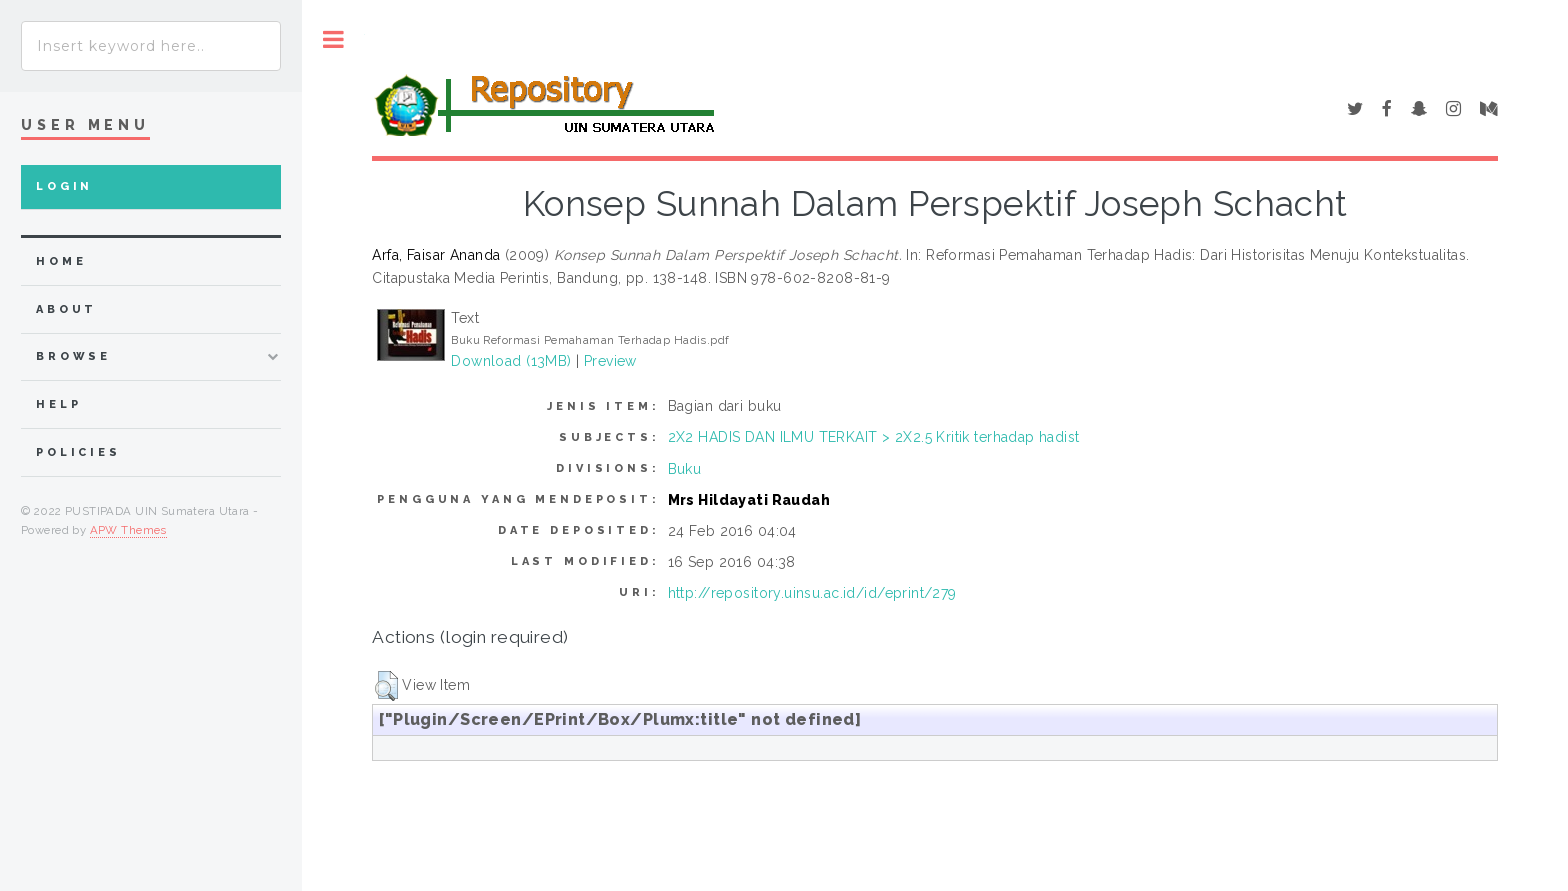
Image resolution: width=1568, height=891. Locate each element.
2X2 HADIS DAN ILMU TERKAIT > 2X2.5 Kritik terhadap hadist (874, 437)
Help (58, 404)
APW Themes (128, 530)
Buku (685, 469)
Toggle (333, 39)
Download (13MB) (511, 361)
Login (64, 186)
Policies (78, 452)
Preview (610, 361)
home (61, 261)
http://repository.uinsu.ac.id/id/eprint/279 (812, 593)
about (66, 309)
